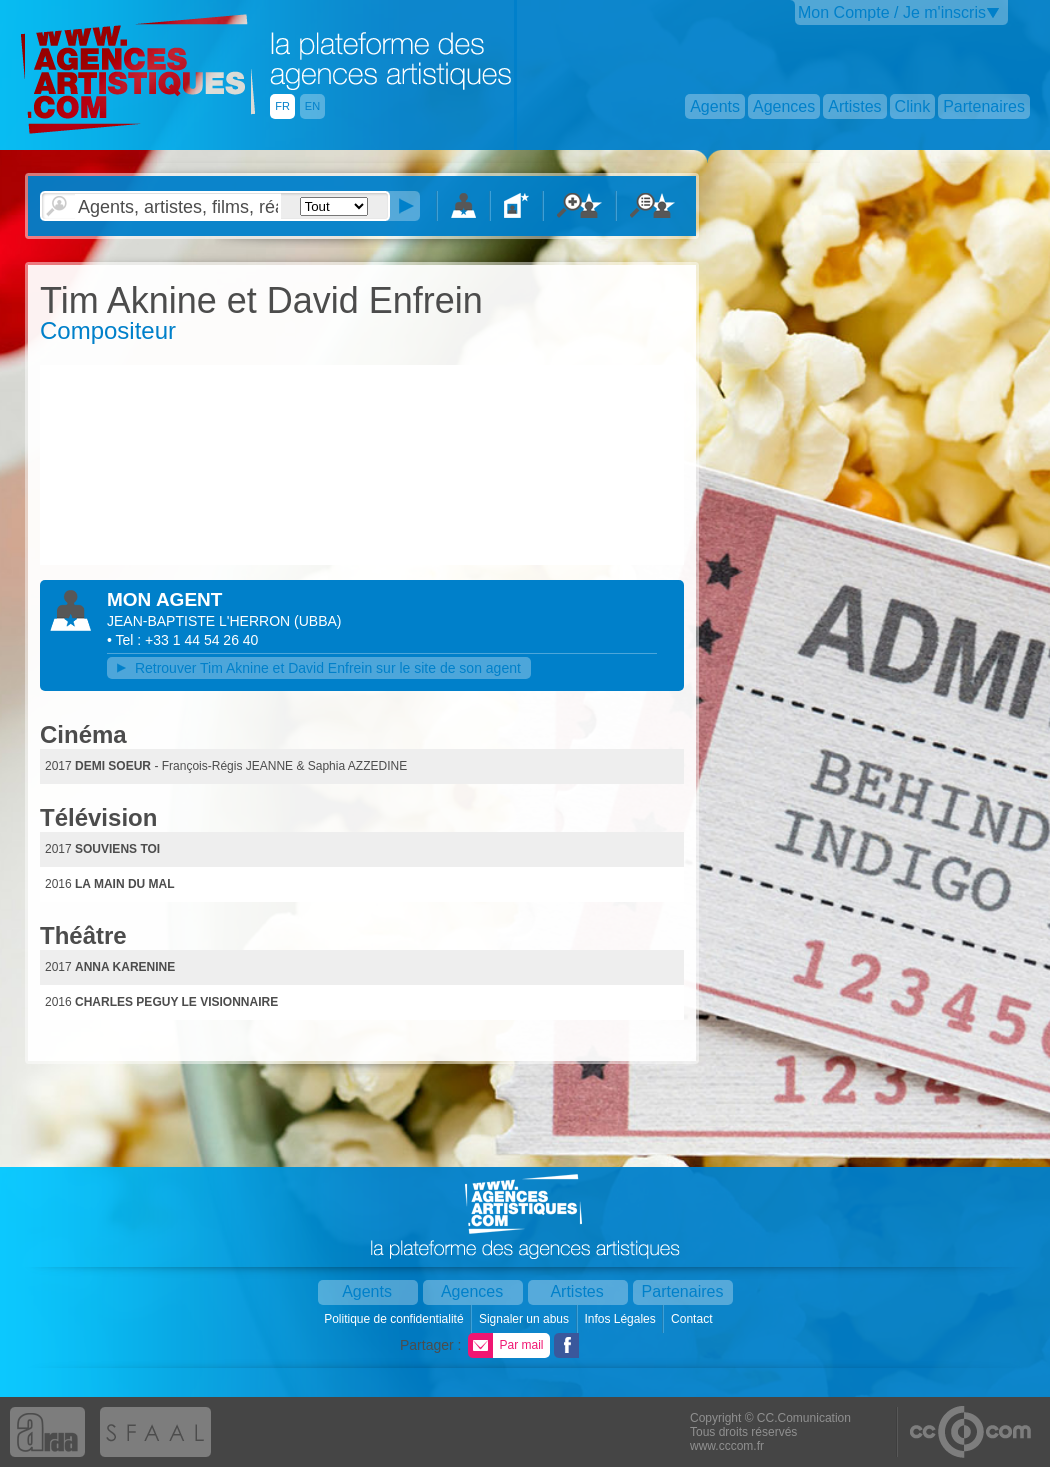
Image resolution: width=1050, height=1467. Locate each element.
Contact (693, 1319)
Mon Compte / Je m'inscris (892, 12)
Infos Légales (621, 1319)
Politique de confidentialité (395, 1319)
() (317, 621)
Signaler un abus (525, 1319)
